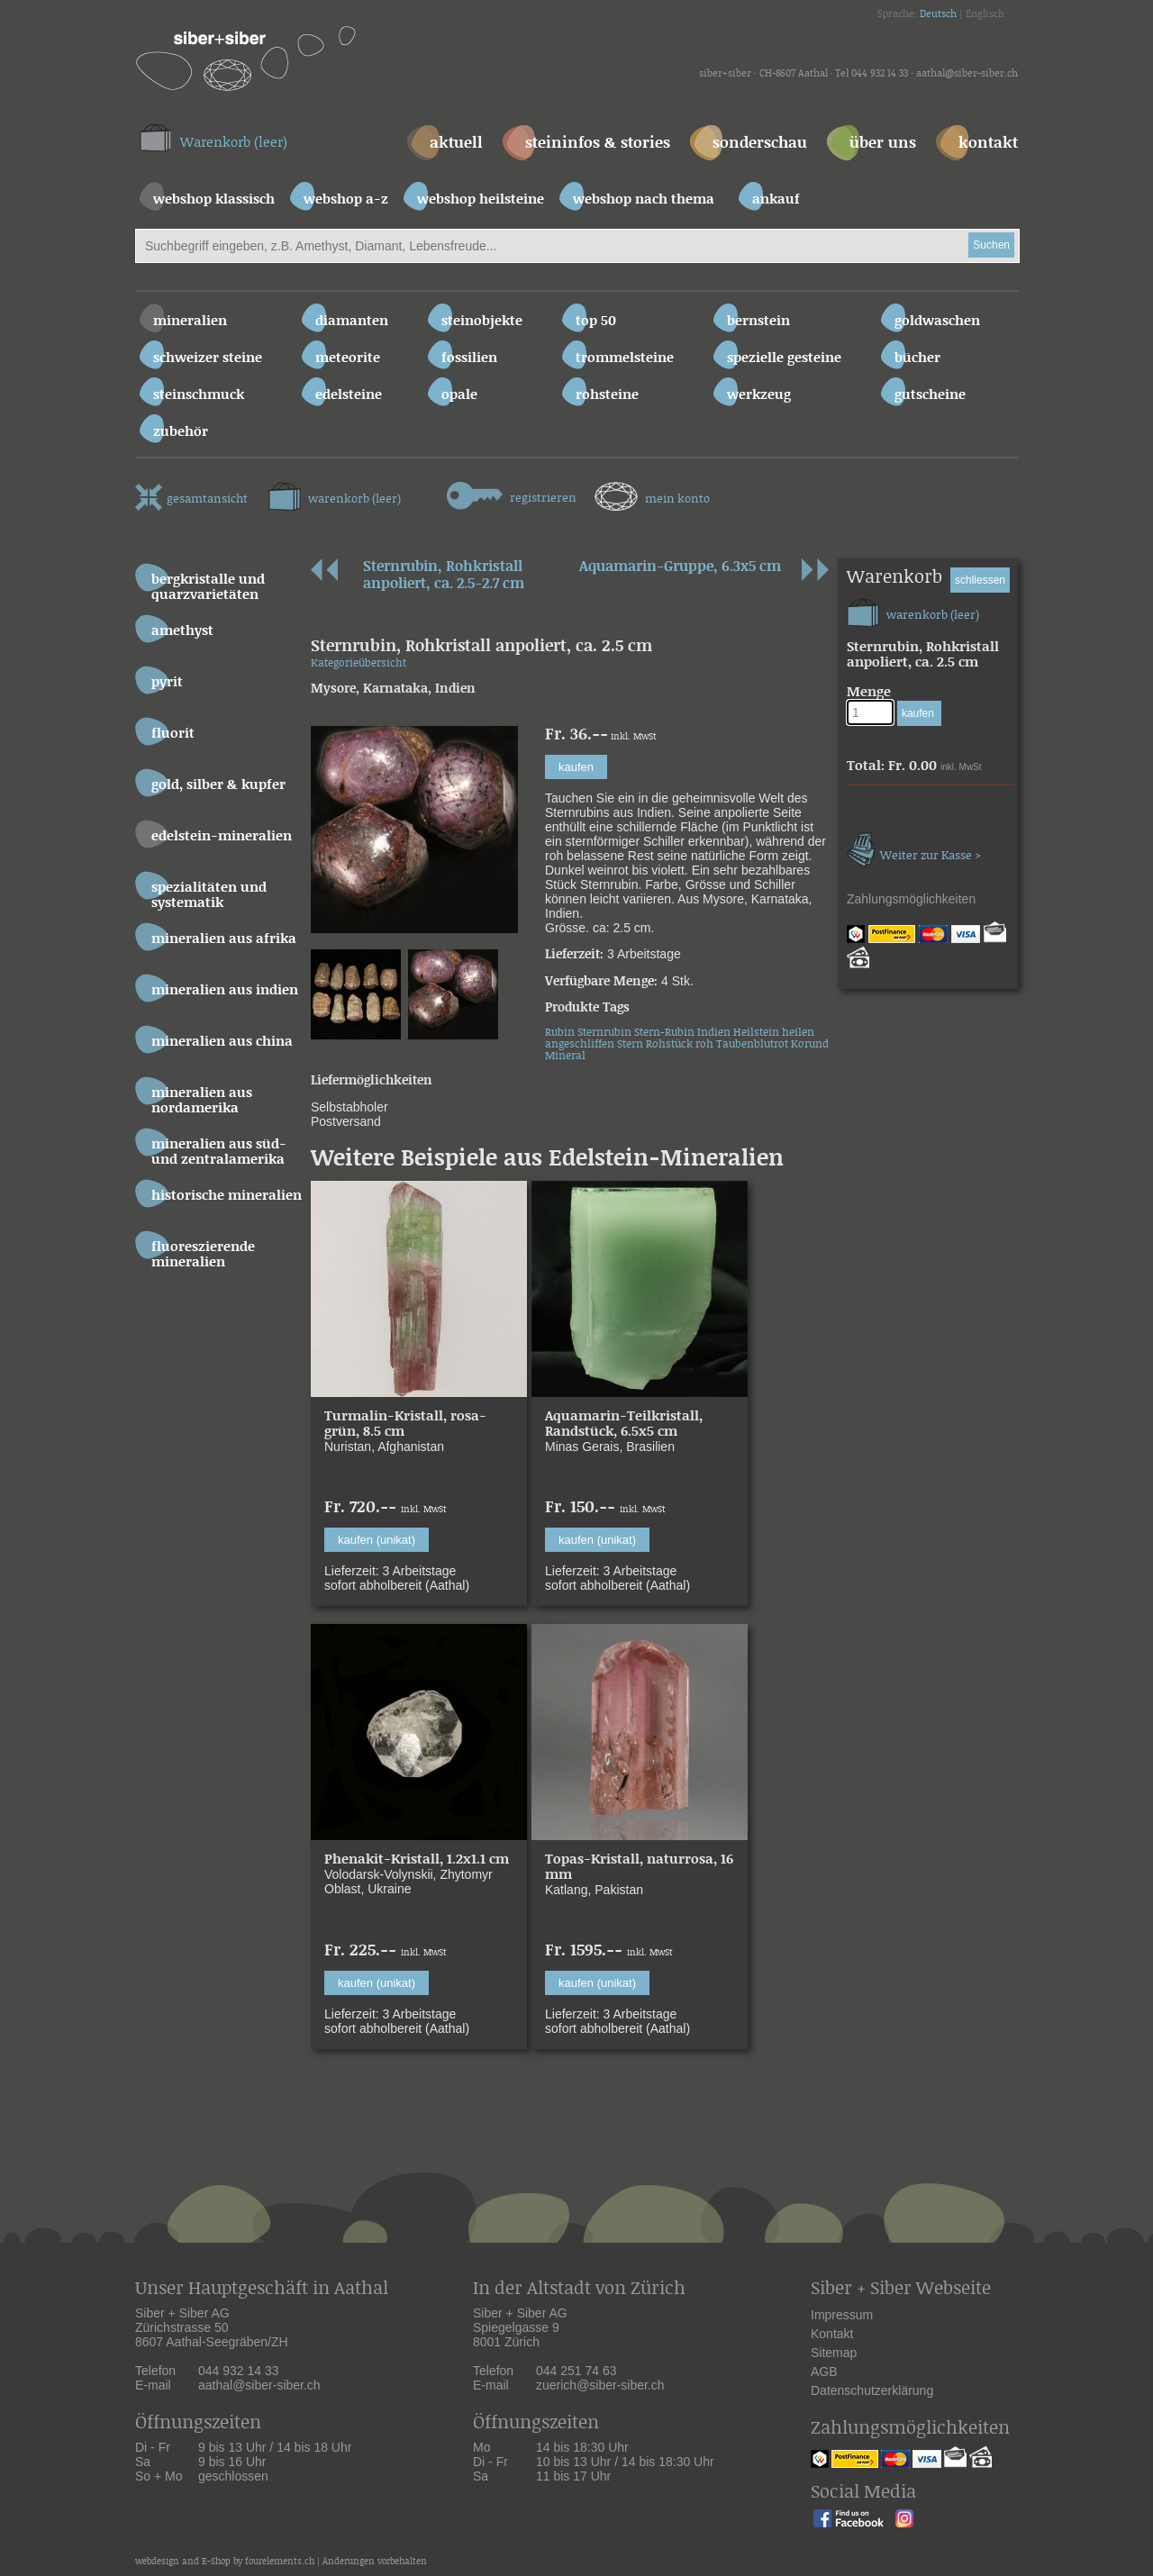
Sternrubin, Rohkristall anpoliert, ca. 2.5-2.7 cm (443, 575)
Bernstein (758, 321)
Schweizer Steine (207, 358)
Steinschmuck (198, 395)
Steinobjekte (481, 321)
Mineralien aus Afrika (223, 939)
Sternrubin (604, 1033)
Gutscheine (930, 395)
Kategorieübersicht (358, 663)
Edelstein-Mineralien (221, 836)
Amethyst (182, 631)
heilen (798, 1033)
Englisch (985, 14)
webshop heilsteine (480, 199)
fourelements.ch (279, 2562)
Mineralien (190, 321)
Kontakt (832, 2334)
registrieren (511, 493)
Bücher (917, 358)
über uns (882, 143)
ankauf (776, 199)
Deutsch (938, 14)
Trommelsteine (625, 358)
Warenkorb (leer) (233, 142)
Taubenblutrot (752, 1044)
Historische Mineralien (226, 1195)
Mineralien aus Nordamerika (201, 1100)
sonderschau (760, 143)
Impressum (842, 2315)
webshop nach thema (643, 199)
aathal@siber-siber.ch (967, 73)
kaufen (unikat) (376, 1540)
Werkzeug (759, 395)
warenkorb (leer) (334, 494)
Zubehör (180, 432)
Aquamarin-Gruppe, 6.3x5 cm (680, 567)
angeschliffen (579, 1044)
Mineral (565, 1056)
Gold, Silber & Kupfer (218, 785)
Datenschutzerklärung (872, 2390)
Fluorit (173, 733)
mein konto (652, 494)
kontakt (988, 143)
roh (704, 1044)
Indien (714, 1033)
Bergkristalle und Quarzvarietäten (208, 587)
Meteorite (347, 358)
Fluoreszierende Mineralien (203, 1254)
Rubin (560, 1033)
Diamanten (351, 321)
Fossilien (469, 358)
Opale (459, 395)
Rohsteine (607, 395)
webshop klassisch (214, 199)
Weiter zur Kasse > (914, 847)
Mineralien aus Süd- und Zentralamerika (218, 1152)
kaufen (576, 767)
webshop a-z (346, 199)
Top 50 (596, 321)
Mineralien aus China (222, 1041)
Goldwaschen (937, 321)
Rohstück (669, 1044)
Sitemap (834, 2352)
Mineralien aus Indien (224, 990)
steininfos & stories (597, 143)
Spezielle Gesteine (784, 358)
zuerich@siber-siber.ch (600, 2385)
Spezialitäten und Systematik (209, 895)
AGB (824, 2371)
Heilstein (756, 1033)
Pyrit (167, 682)
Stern (630, 1044)
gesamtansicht (191, 495)
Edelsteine (348, 395)
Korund (810, 1044)
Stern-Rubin (664, 1033)
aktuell (456, 143)
